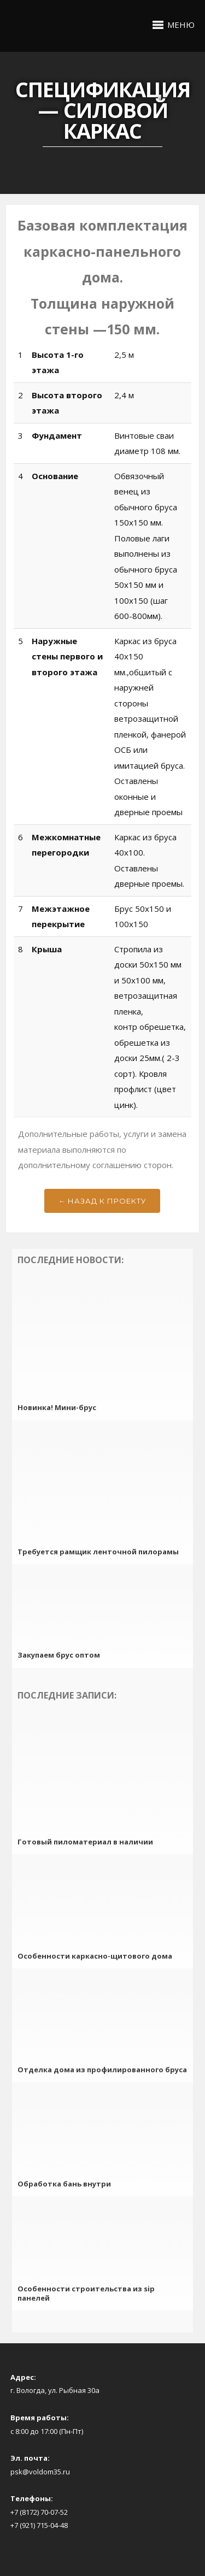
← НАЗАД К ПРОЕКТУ (102, 1200)
